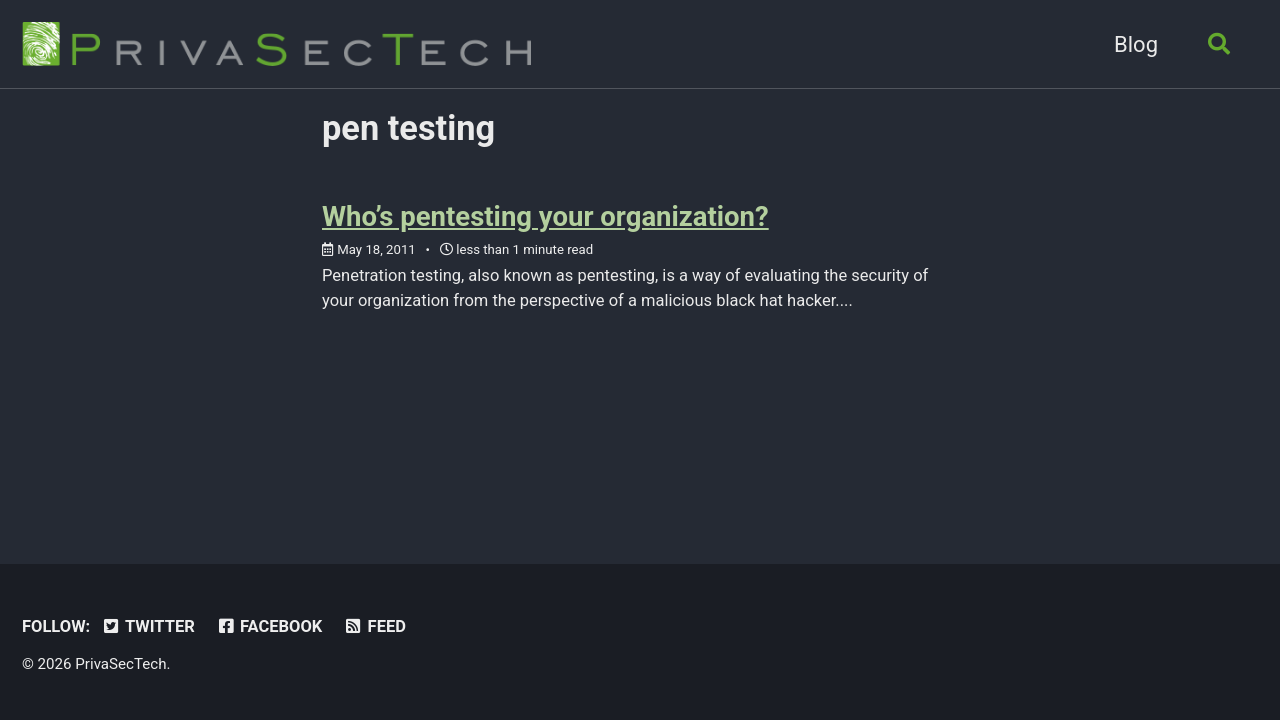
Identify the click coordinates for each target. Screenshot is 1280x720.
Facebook (268, 626)
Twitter (148, 626)
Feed (374, 626)
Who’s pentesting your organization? (545, 216)
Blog (1136, 44)
